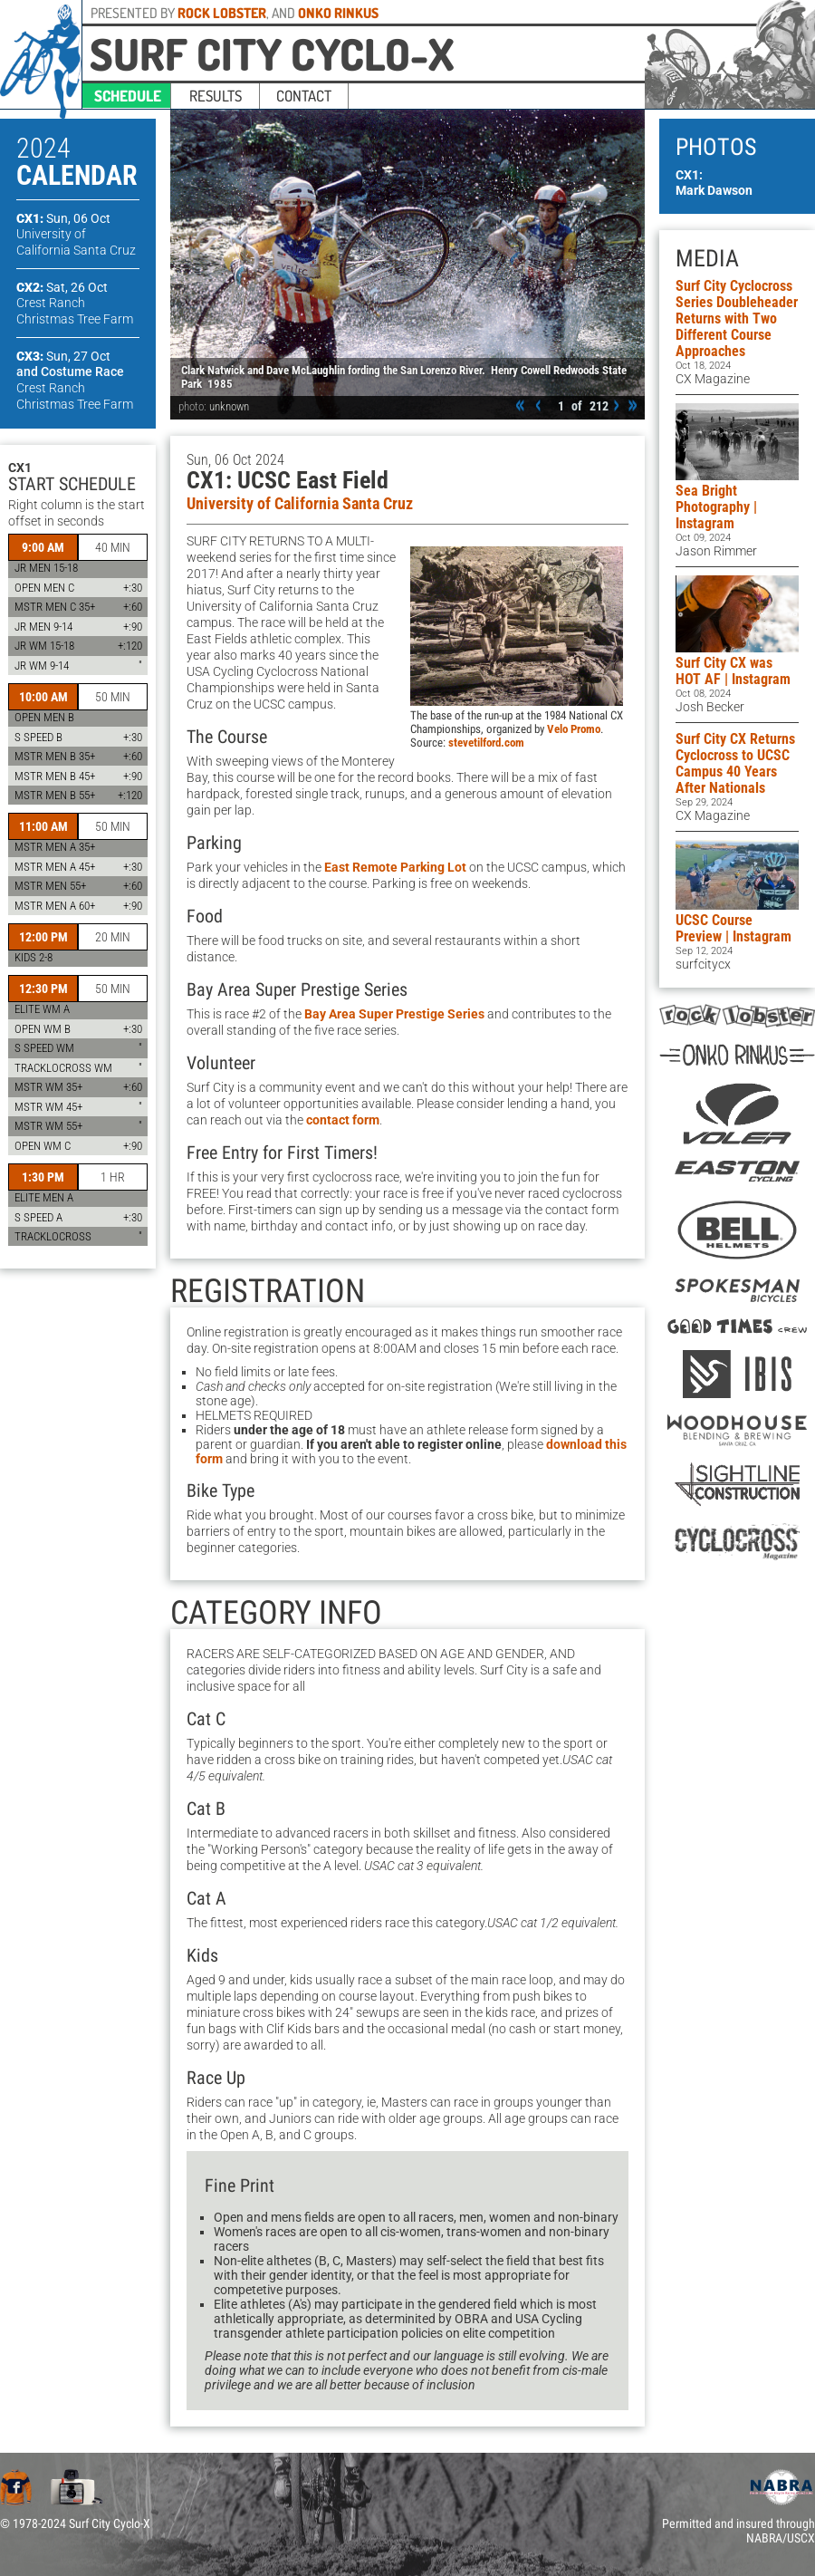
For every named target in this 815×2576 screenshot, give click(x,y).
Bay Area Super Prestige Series (394, 1014)
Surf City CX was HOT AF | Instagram (733, 671)
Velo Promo (573, 729)
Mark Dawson (714, 190)
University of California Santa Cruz (300, 504)
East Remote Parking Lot (395, 867)
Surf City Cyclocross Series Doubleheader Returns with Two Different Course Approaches (737, 318)
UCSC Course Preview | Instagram (733, 928)
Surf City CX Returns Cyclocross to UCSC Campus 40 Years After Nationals (735, 763)
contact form (342, 1120)
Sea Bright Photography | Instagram (716, 507)
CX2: (62, 287)
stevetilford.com (486, 742)
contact (303, 95)
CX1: (63, 218)
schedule (127, 95)
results (215, 95)
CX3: (63, 356)
